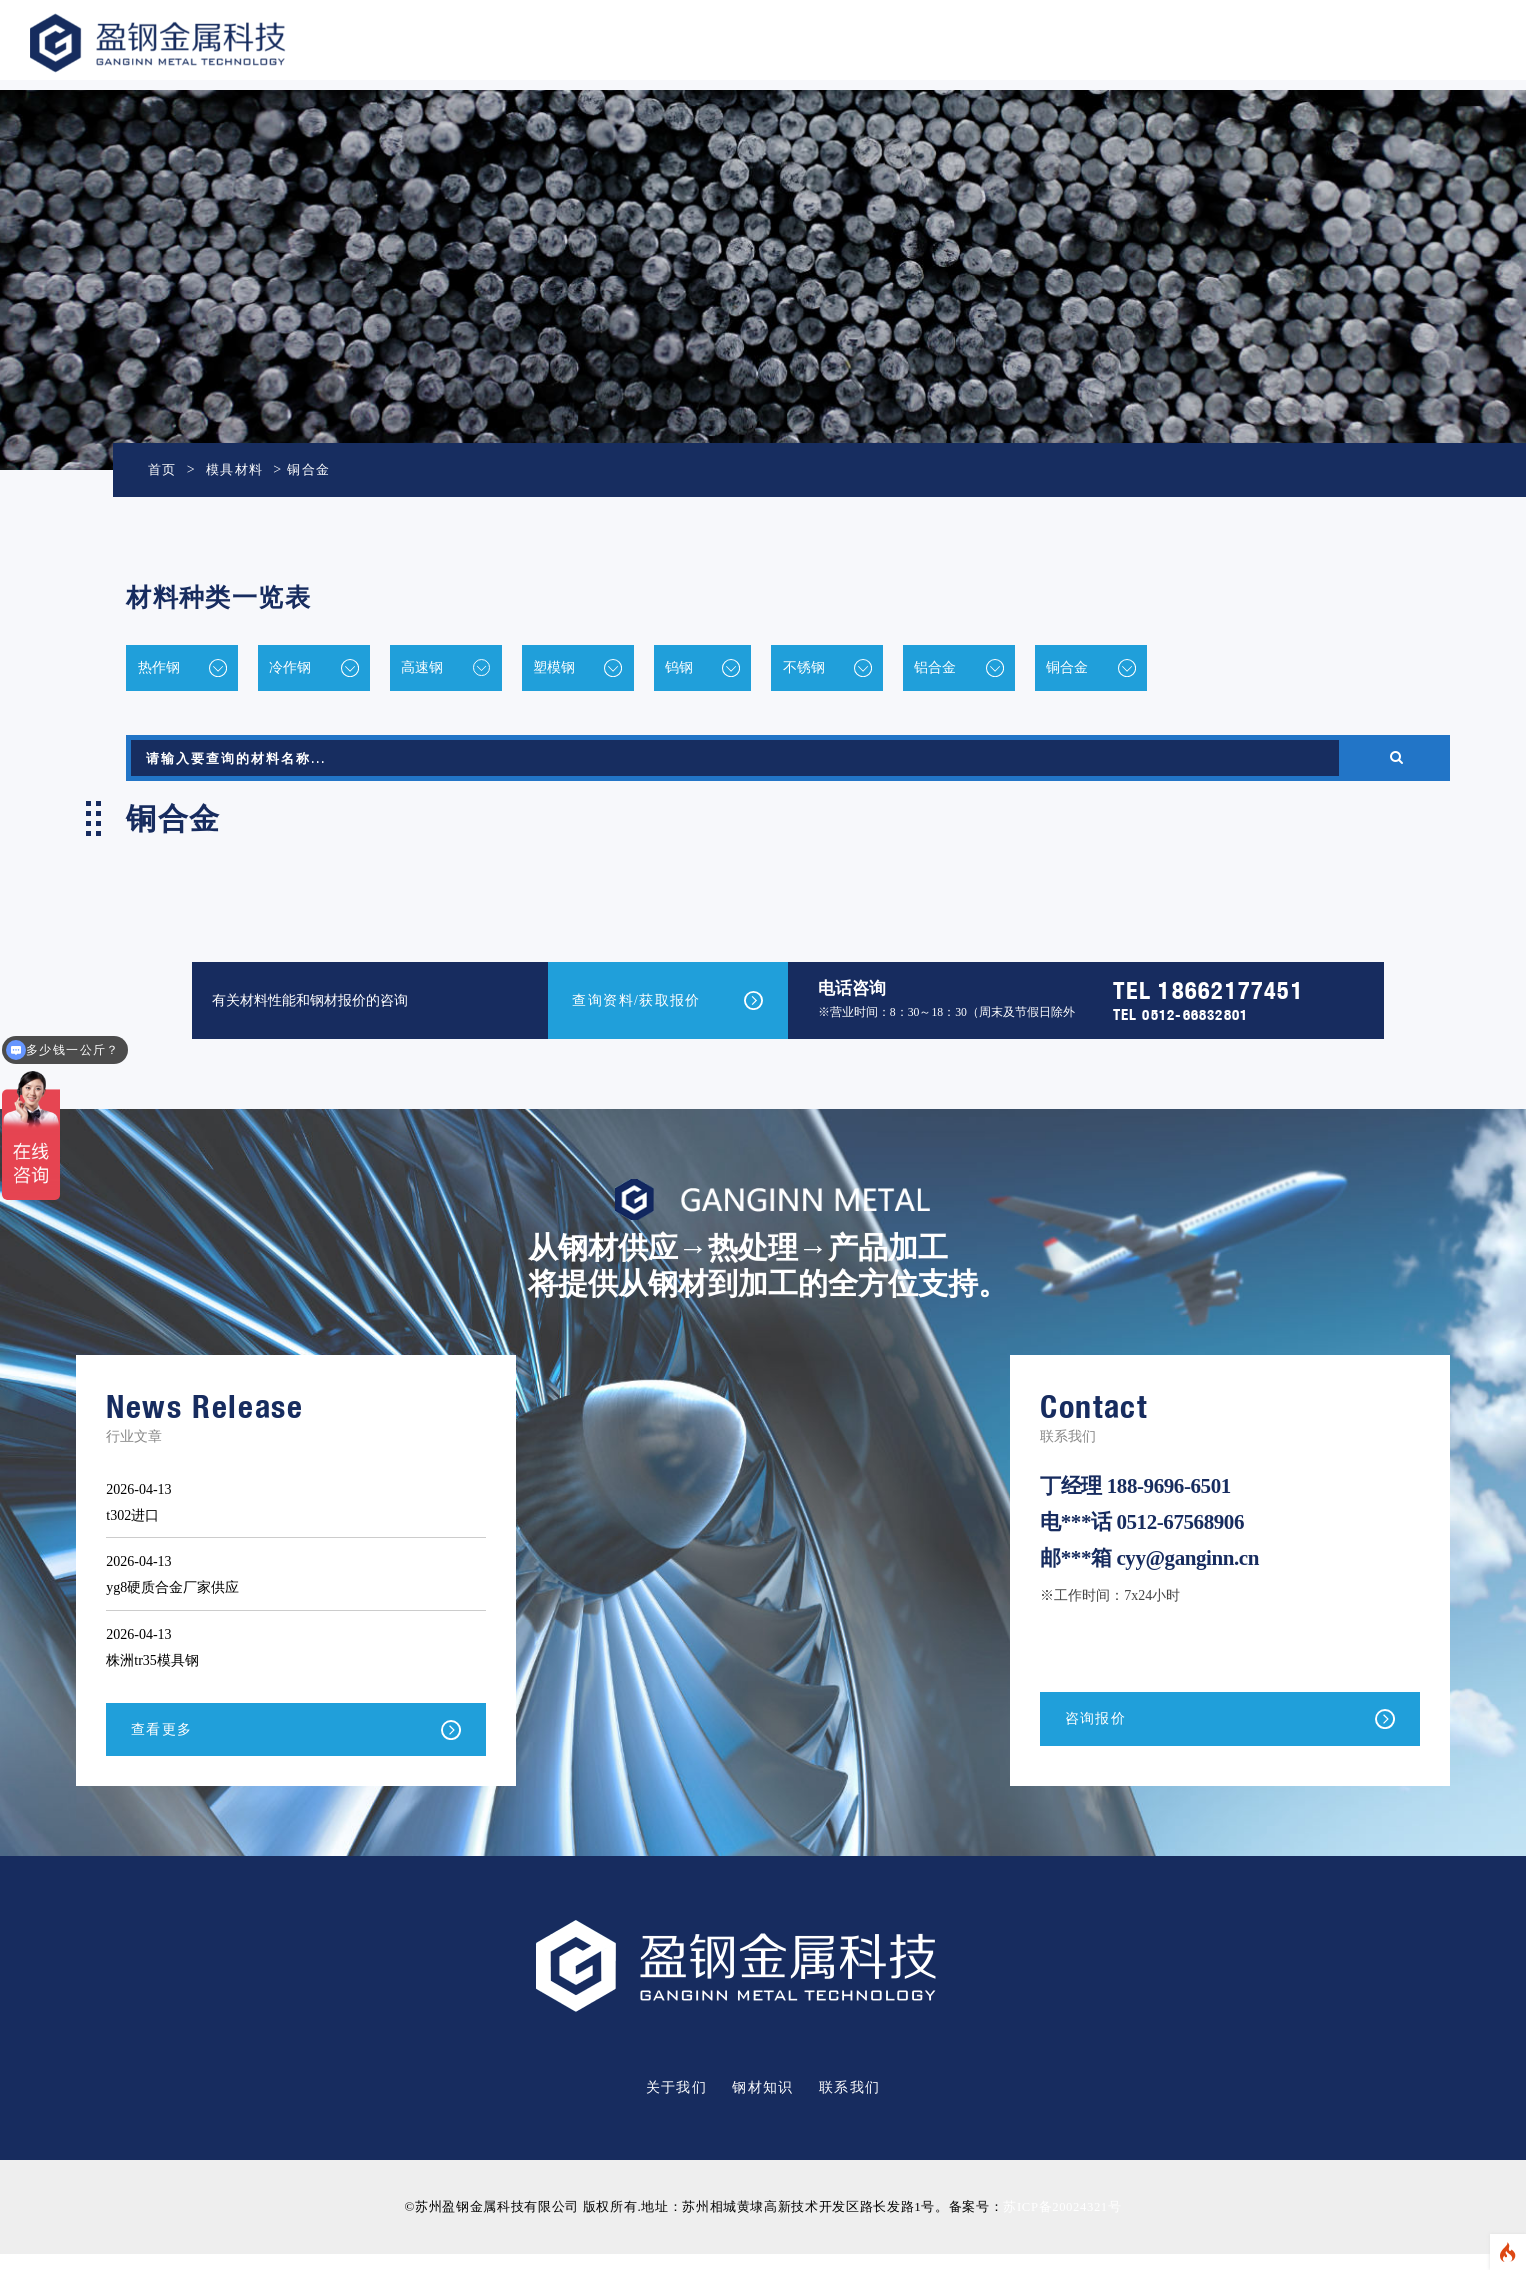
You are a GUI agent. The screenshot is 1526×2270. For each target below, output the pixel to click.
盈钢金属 (216, 43)
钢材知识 (763, 2104)
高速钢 (470, 669)
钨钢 (773, 669)
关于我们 (677, 2104)
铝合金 (1076, 669)
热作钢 (160, 669)
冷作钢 (315, 669)
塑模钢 (625, 669)
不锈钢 (921, 669)
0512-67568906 (1180, 1538)
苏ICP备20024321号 (1062, 2223)
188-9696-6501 (1169, 1502)
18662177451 (1230, 1000)
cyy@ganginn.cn (1187, 1574)
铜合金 (316, 469)
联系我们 (850, 2104)
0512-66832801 (1195, 1024)
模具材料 (239, 469)
